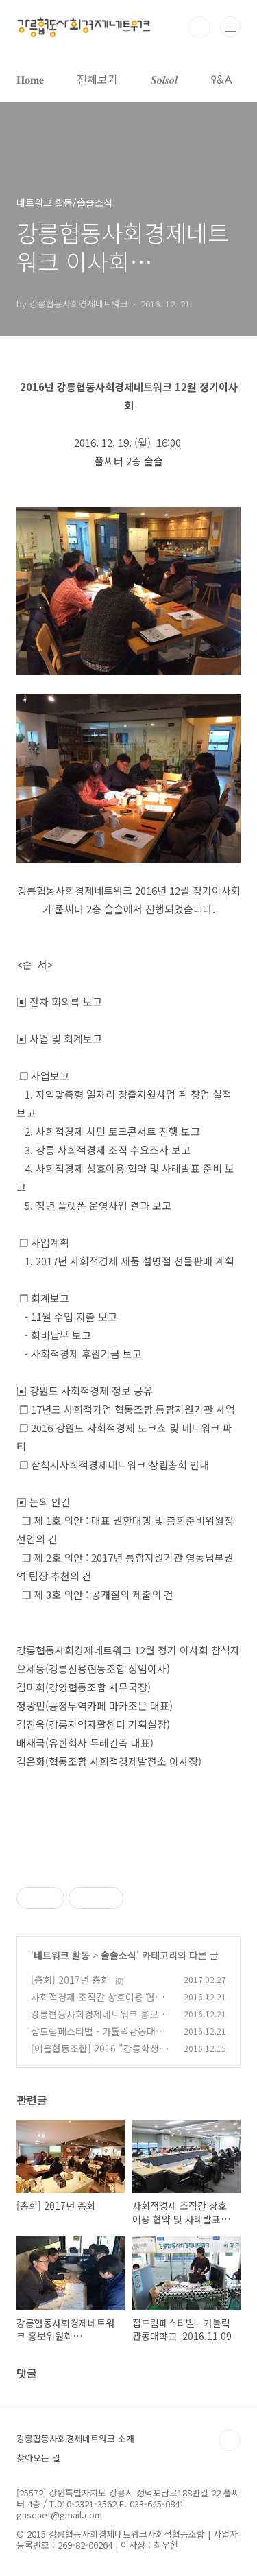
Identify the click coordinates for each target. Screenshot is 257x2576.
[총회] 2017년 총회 (70, 1980)
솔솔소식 (118, 1955)
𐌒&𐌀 (221, 79)
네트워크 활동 (62, 1955)
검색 (199, 27)
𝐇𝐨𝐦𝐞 (30, 79)
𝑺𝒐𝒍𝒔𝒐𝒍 (164, 79)
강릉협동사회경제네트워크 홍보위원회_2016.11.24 (99, 2021)
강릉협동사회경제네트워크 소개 (75, 2438)
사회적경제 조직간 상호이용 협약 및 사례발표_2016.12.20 (97, 2004)
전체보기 (97, 79)
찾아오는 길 (38, 2457)
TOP (230, 2440)
